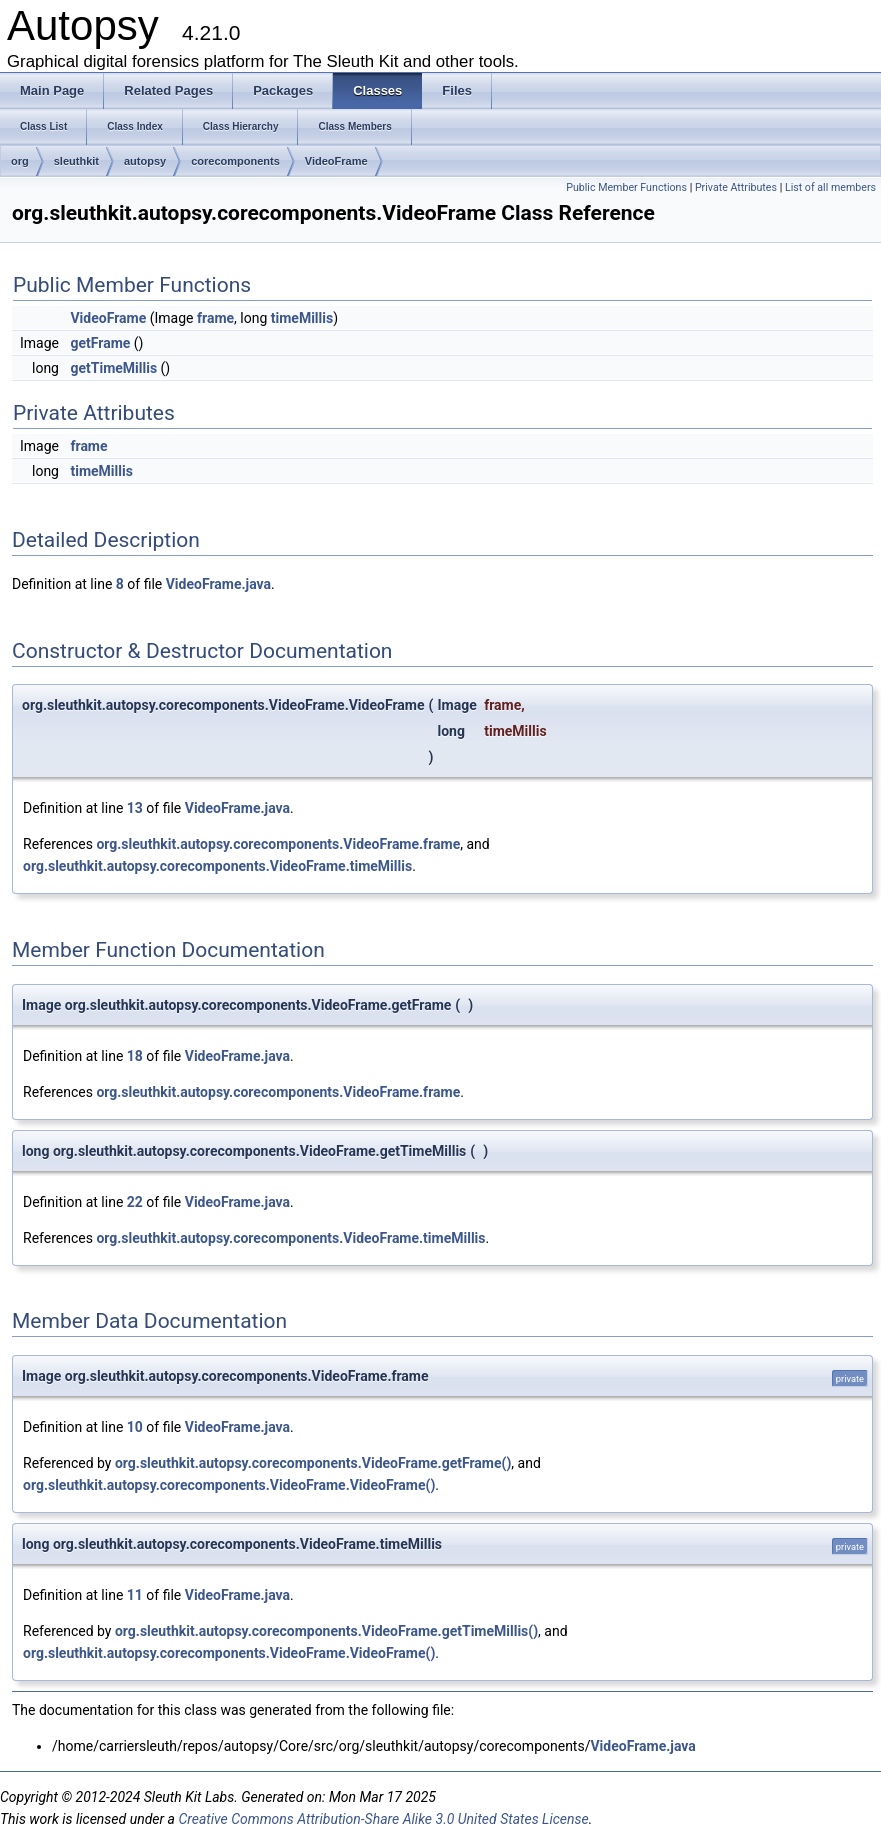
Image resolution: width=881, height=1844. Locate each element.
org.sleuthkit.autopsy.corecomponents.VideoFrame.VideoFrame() (229, 1485)
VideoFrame (336, 161)
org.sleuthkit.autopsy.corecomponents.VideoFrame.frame (278, 844)
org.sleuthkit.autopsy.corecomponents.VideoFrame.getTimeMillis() (326, 1631)
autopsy (145, 161)
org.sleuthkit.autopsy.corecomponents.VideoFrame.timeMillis (217, 866)
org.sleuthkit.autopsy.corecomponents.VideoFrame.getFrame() (313, 1463)
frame (215, 318)
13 (135, 808)
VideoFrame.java (218, 584)
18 (135, 1056)
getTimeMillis (113, 368)
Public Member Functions (626, 187)
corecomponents (235, 161)
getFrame (100, 343)
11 (135, 1595)
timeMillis (302, 318)
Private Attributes (736, 187)
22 (135, 1202)
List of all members (830, 187)
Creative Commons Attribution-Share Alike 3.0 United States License (383, 1819)
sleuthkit (76, 161)
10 (135, 1427)
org (20, 161)
